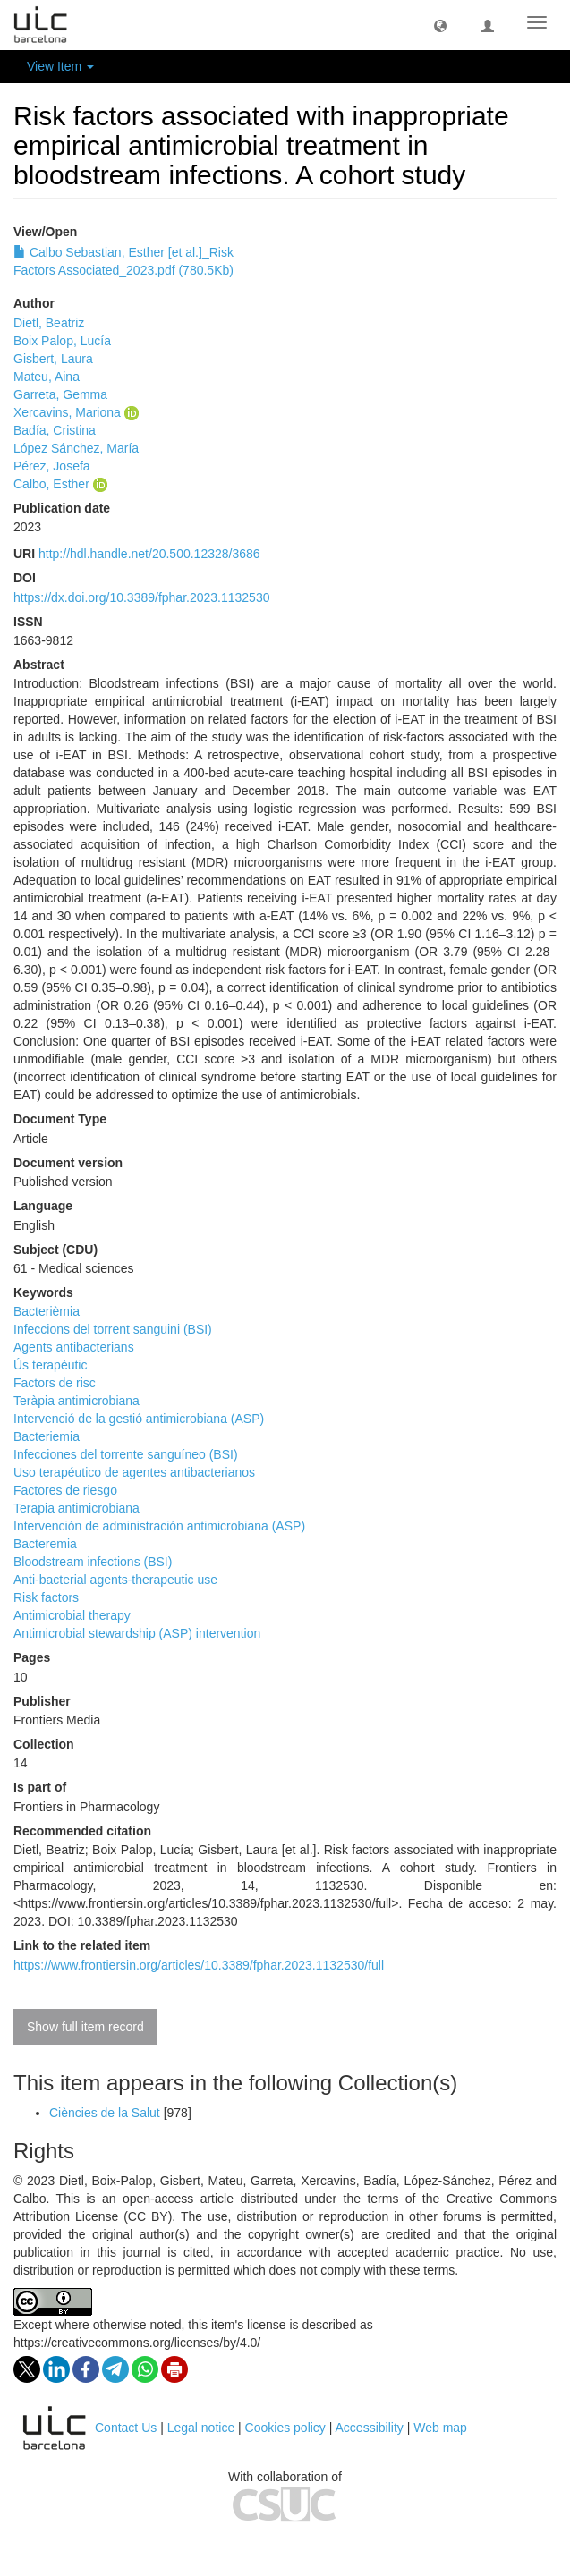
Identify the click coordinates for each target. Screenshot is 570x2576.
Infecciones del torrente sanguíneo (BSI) (125, 1454)
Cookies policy (285, 2427)
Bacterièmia (46, 1311)
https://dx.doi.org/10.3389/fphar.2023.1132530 (141, 597)
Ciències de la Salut (104, 2113)
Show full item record (85, 2027)
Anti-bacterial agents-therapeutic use (115, 1579)
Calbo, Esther (51, 484)
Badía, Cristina (54, 430)
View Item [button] (60, 66)
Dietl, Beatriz (48, 323)
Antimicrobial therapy (72, 1615)
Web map (440, 2427)
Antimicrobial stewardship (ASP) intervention (136, 1633)
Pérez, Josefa (51, 466)
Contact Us (126, 2427)
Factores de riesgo (65, 1490)
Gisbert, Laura (53, 359)
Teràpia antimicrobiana (76, 1401)
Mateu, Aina (46, 376)
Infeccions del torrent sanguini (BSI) (112, 1329)
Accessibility (370, 2427)
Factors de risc (54, 1383)
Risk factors (46, 1597)
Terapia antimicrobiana (76, 1508)
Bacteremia (45, 1544)
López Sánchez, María (76, 448)
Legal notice (201, 2427)
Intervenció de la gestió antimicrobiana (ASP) (138, 1418)
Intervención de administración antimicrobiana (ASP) (159, 1526)
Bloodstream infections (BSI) (92, 1562)
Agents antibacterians (73, 1347)
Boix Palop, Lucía (62, 341)
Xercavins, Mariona (67, 412)
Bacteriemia (46, 1436)
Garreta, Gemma (60, 394)
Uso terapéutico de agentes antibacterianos (134, 1472)
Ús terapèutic (50, 1365)
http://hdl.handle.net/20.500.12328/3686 (149, 554)
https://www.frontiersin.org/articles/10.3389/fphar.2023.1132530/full (198, 1965)
